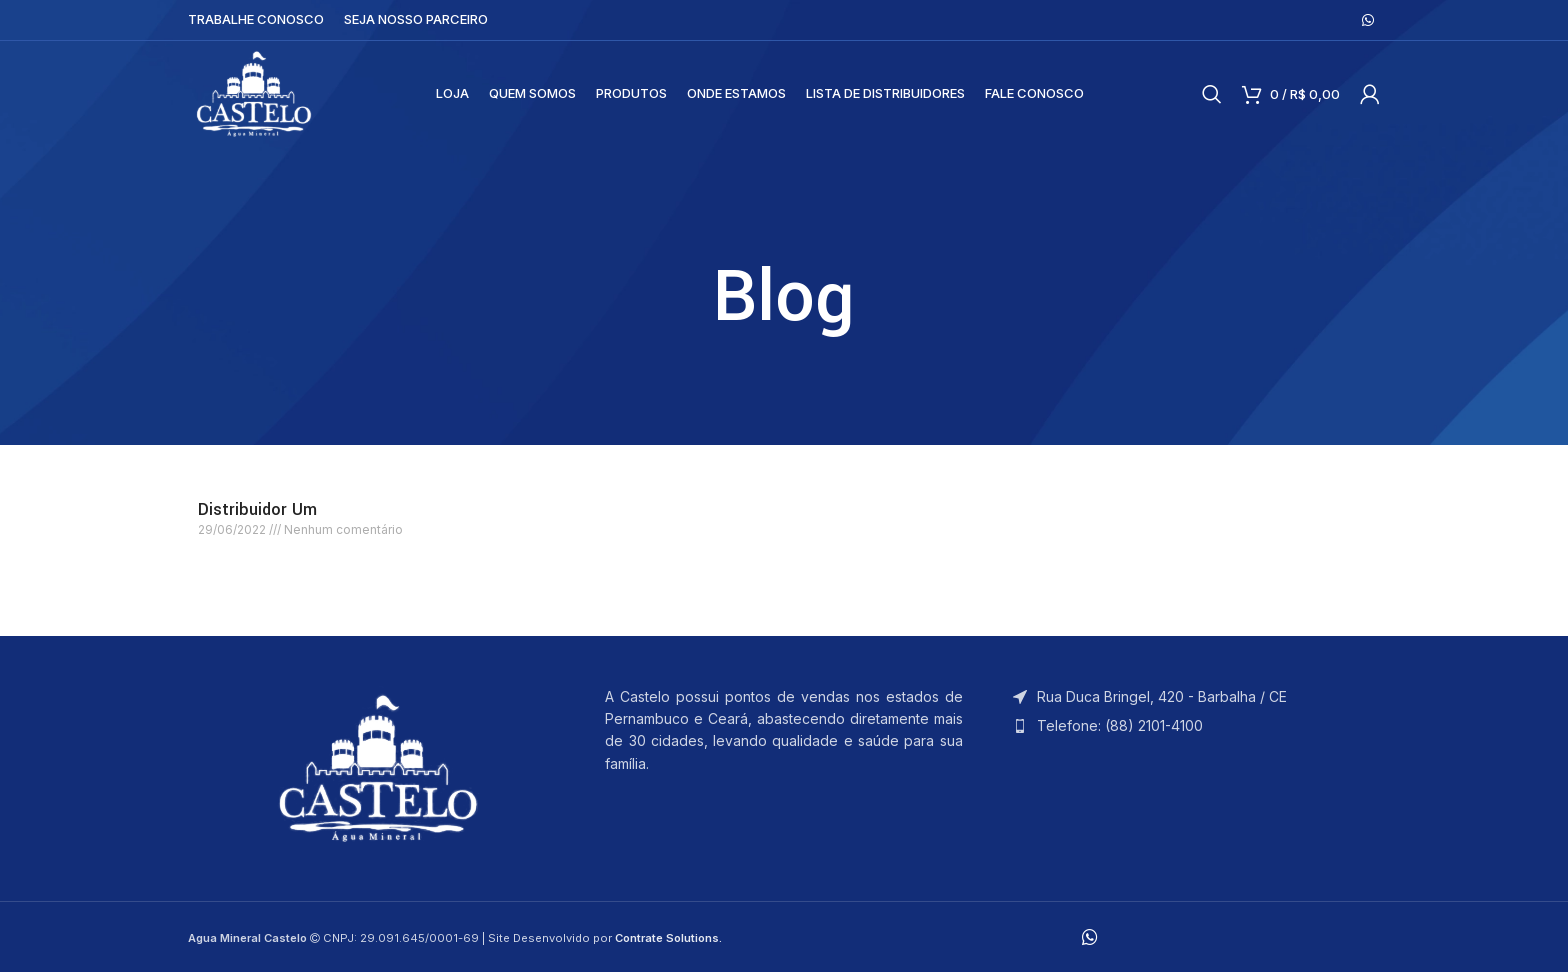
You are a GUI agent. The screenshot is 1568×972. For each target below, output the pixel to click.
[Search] (1212, 96)
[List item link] (1191, 726)
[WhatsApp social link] (1368, 20)
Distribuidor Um (257, 509)
